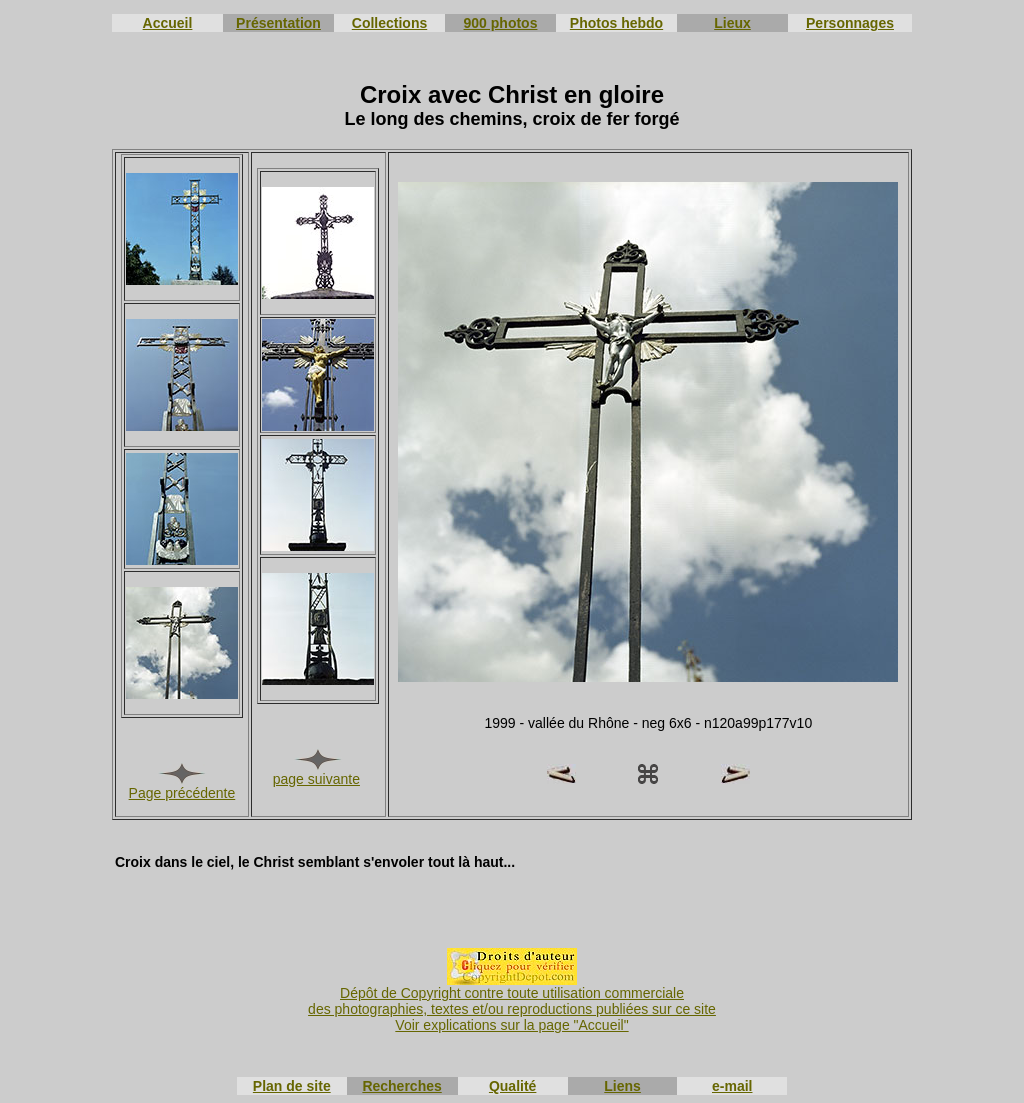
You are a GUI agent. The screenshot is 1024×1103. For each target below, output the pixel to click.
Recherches (401, 1086)
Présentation (278, 23)
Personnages (850, 23)
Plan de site (292, 1086)
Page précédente (182, 793)
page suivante (316, 779)
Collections (389, 23)
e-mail (732, 1086)
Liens (622, 1086)
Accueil (168, 23)
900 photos (501, 23)
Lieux (732, 23)
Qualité (512, 1086)
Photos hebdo (616, 23)
